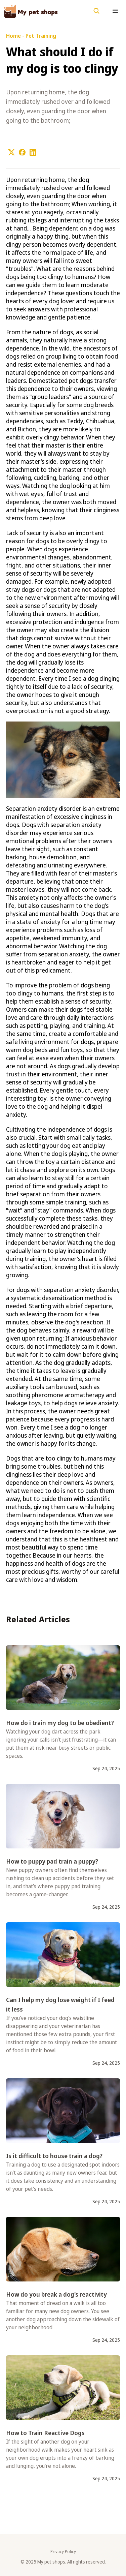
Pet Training (41, 35)
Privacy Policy (63, 2551)
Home (13, 35)
